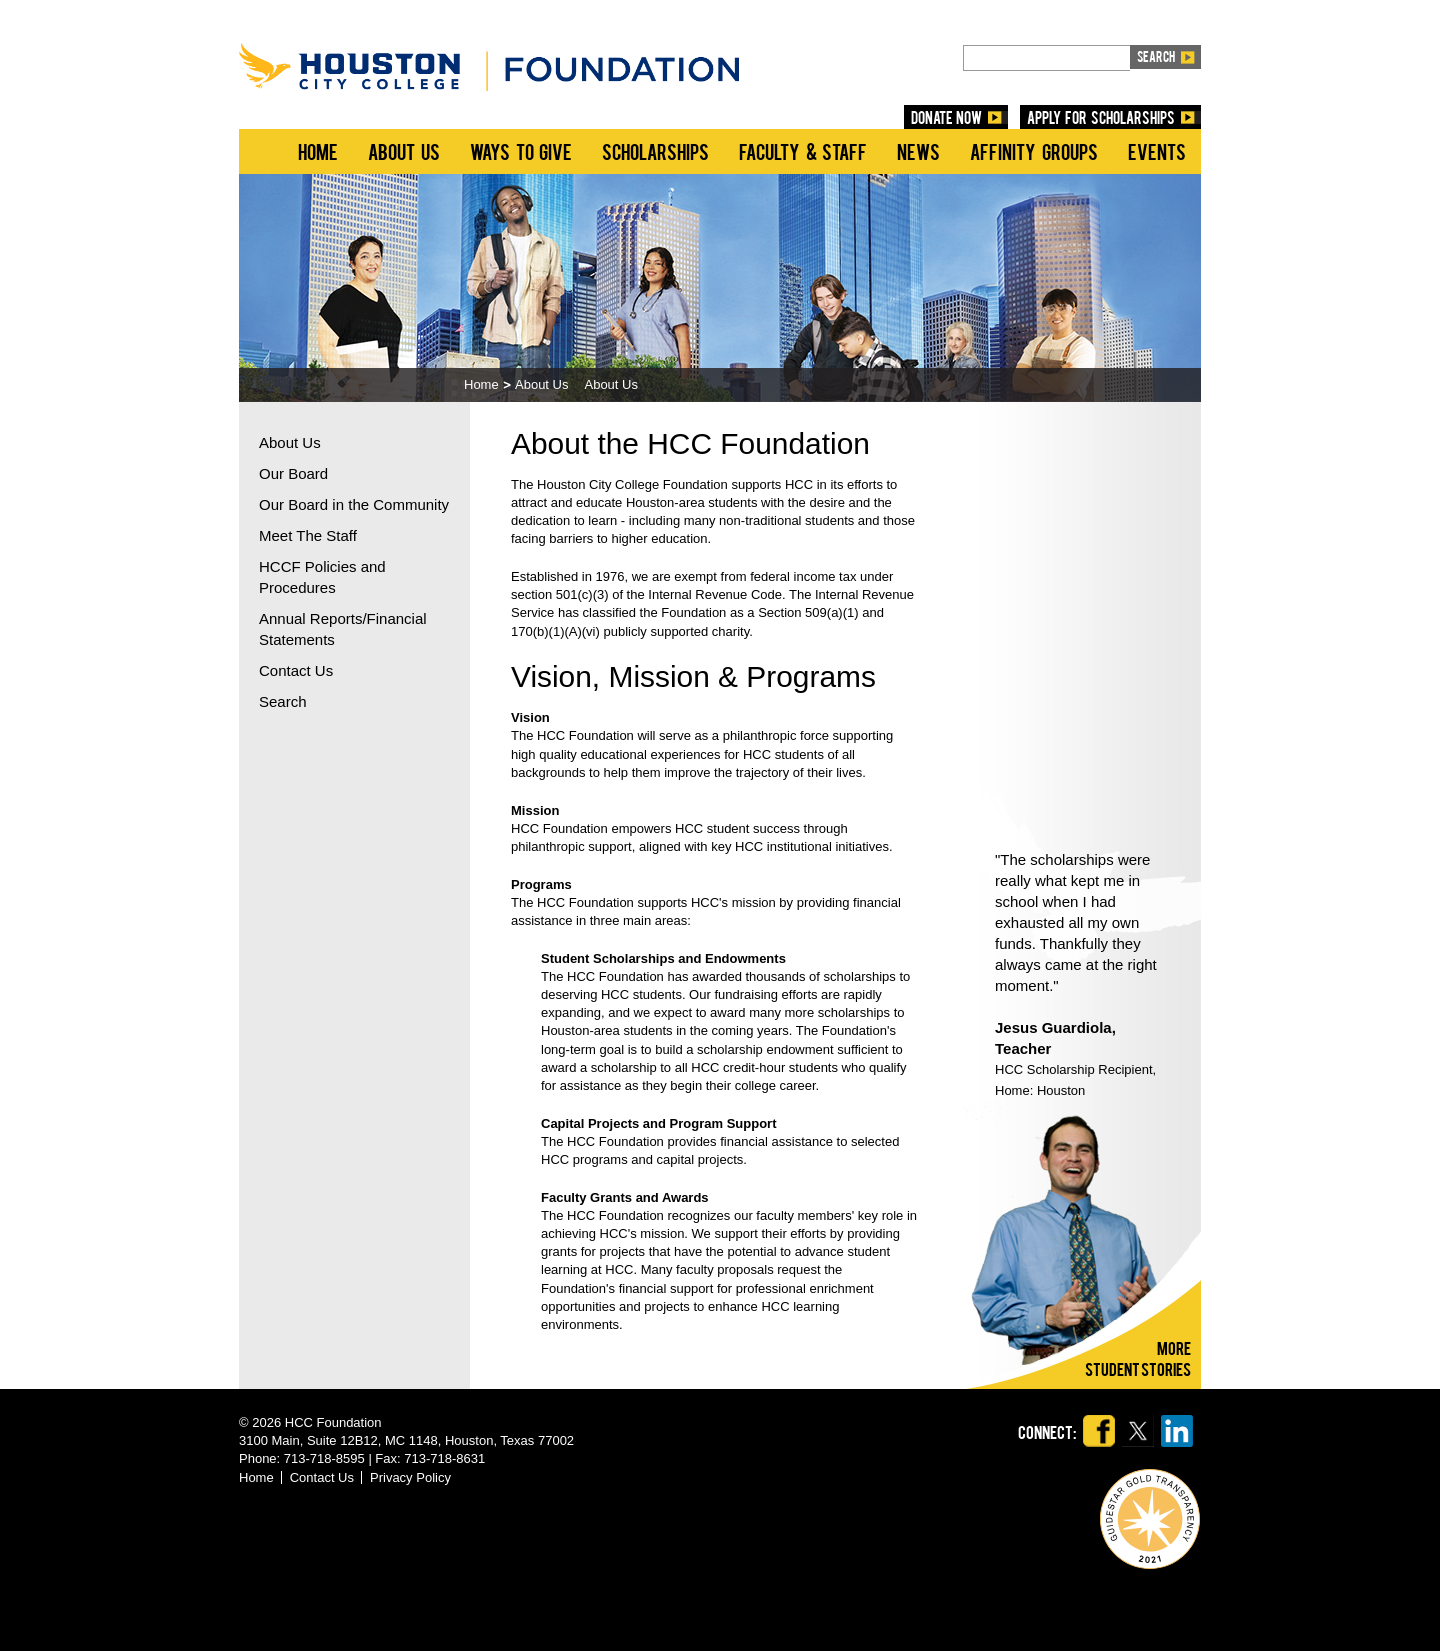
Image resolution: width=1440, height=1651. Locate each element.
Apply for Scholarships (1101, 117)
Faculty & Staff (803, 151)
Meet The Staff (308, 535)
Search (283, 701)
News (918, 151)
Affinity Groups (1034, 151)
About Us (404, 151)
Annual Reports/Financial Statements (343, 629)
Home (318, 151)
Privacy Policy (410, 1477)
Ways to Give (521, 151)
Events (1157, 151)
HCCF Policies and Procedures (322, 577)
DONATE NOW (947, 117)
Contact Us (296, 670)
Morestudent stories (1138, 1357)
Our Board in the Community (354, 504)
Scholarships (655, 151)
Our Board (293, 473)
